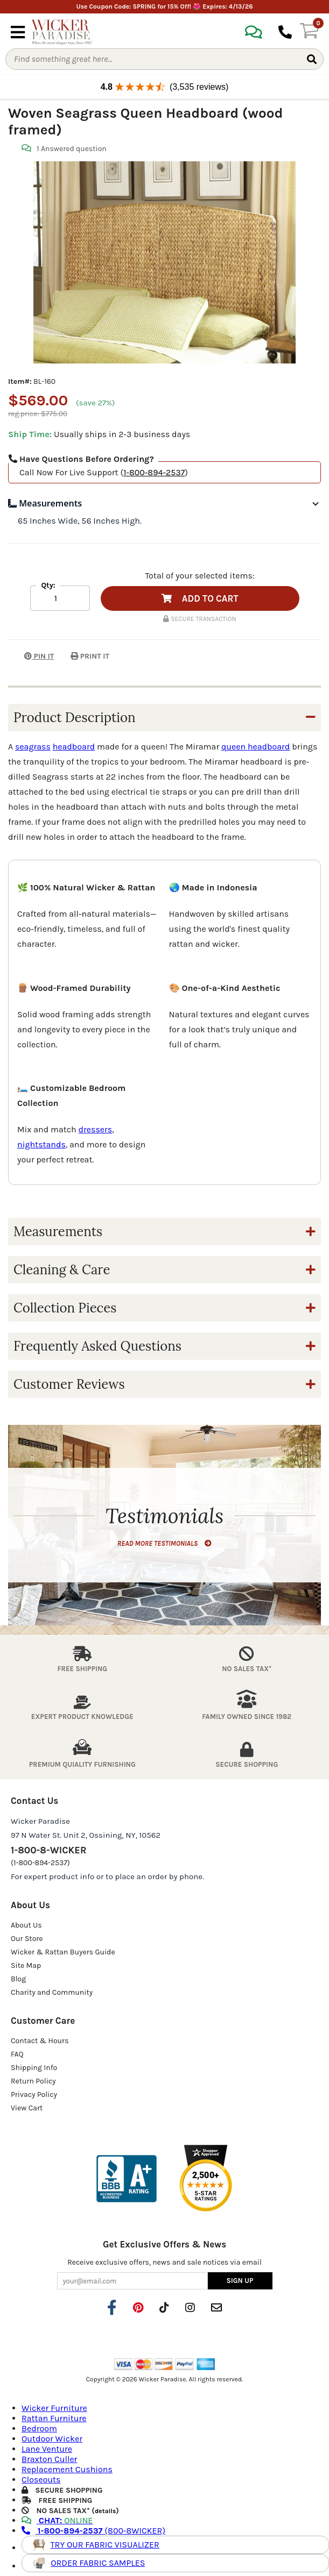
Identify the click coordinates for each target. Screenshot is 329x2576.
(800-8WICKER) (93, 2530)
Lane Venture (47, 2449)
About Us (26, 1925)
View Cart (27, 2108)
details (105, 2511)
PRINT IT (90, 656)
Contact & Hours (40, 2040)
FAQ (17, 2054)
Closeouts (41, 2479)
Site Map (26, 1965)
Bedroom (39, 2428)
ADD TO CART (200, 598)
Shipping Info (34, 2067)
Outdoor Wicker (52, 2439)
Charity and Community (52, 1992)
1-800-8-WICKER (48, 1850)
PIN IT (31, 656)
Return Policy (33, 2081)
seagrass (33, 746)
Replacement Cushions (67, 2469)
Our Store (27, 1938)
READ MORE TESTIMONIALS (164, 1543)
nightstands (41, 1144)
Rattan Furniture (54, 2418)
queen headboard (255, 746)
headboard (74, 746)
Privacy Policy (34, 2094)
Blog (18, 1978)
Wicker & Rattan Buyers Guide (63, 1952)
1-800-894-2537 (154, 472)
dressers (96, 1129)
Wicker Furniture (54, 2408)
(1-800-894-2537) (40, 1862)
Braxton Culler (49, 2459)
